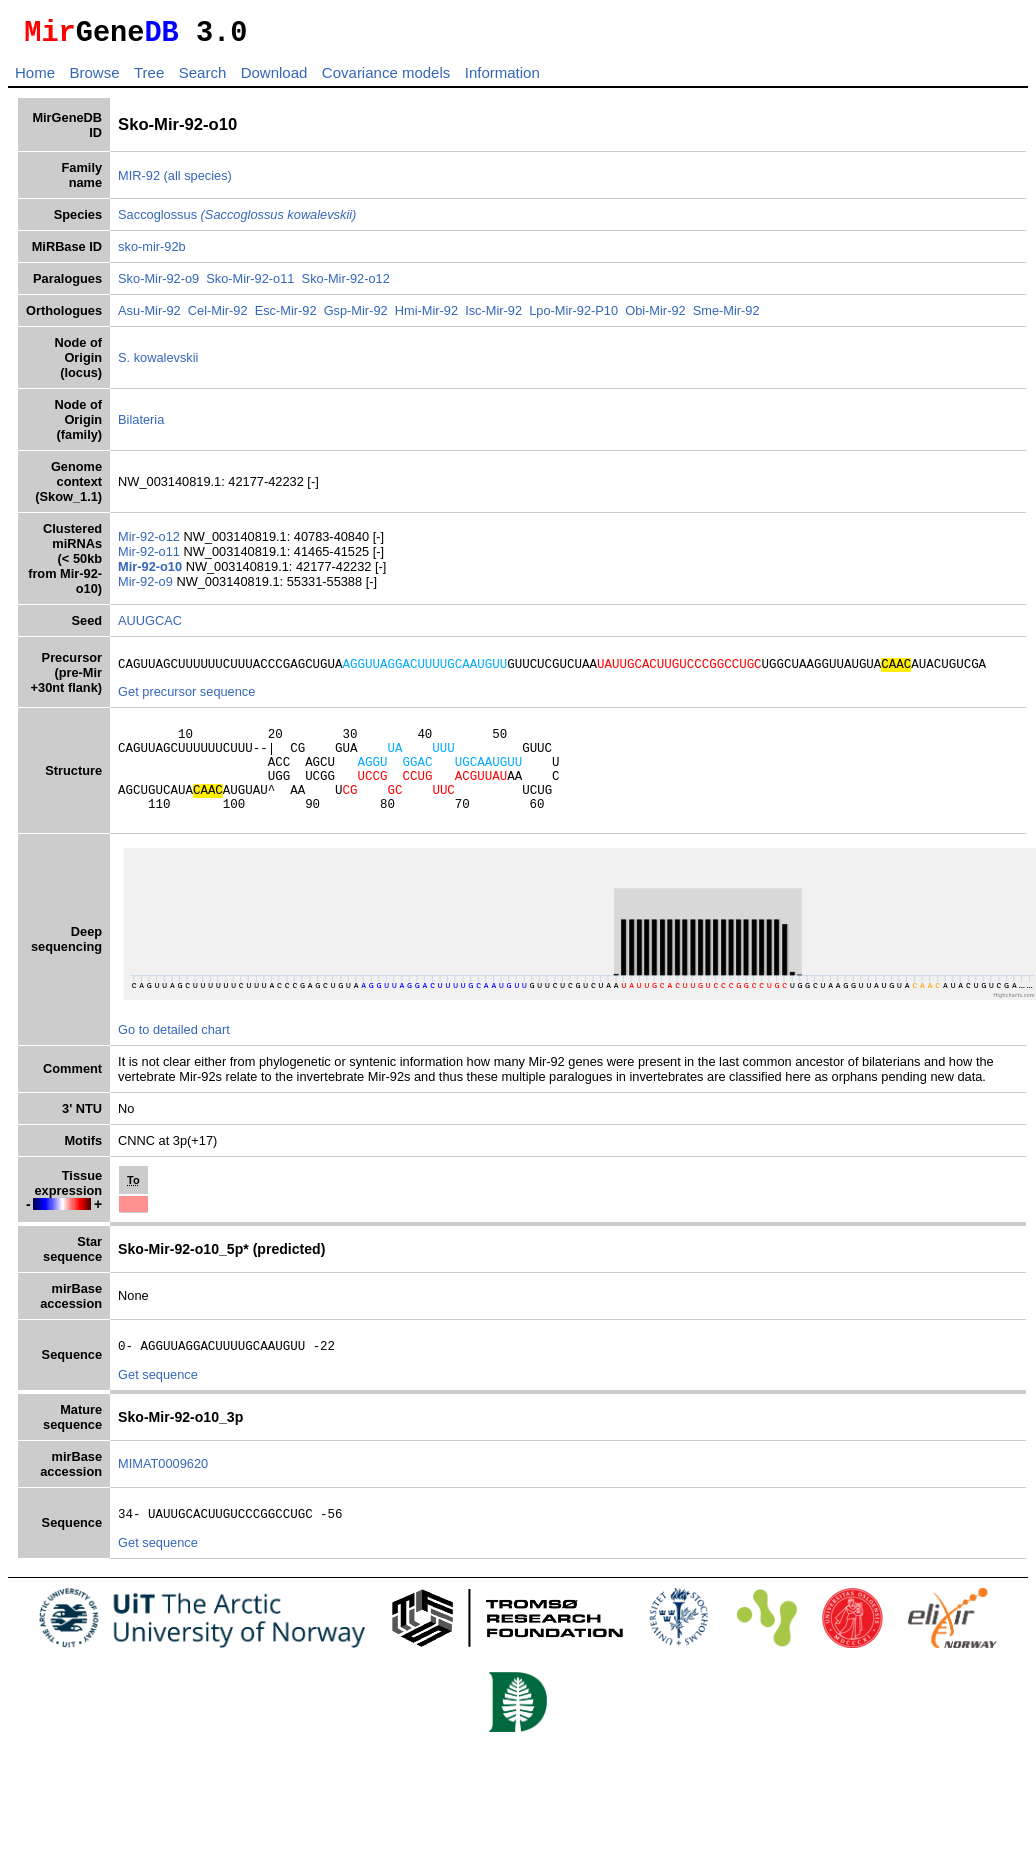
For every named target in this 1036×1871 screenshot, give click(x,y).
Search (203, 78)
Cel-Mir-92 (218, 316)
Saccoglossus (237, 220)
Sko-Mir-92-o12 (346, 284)
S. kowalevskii (158, 363)
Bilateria (141, 425)
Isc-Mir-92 (493, 316)
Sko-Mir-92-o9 (158, 284)
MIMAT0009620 (163, 1493)
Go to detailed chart (174, 1056)
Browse (94, 78)
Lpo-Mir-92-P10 (573, 316)
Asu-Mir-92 (149, 316)
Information (502, 78)
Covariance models (386, 78)
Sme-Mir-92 (726, 316)
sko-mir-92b (152, 252)
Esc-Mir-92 (286, 316)
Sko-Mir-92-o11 (250, 284)
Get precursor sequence (186, 700)
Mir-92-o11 (150, 557)
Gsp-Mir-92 (356, 316)
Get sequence (158, 1404)
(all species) (198, 181)
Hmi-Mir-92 (426, 316)
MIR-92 (139, 181)
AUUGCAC (150, 626)
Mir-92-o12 (150, 542)
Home (35, 78)
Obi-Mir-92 (655, 316)
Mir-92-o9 (147, 587)
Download (274, 78)
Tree (149, 78)
